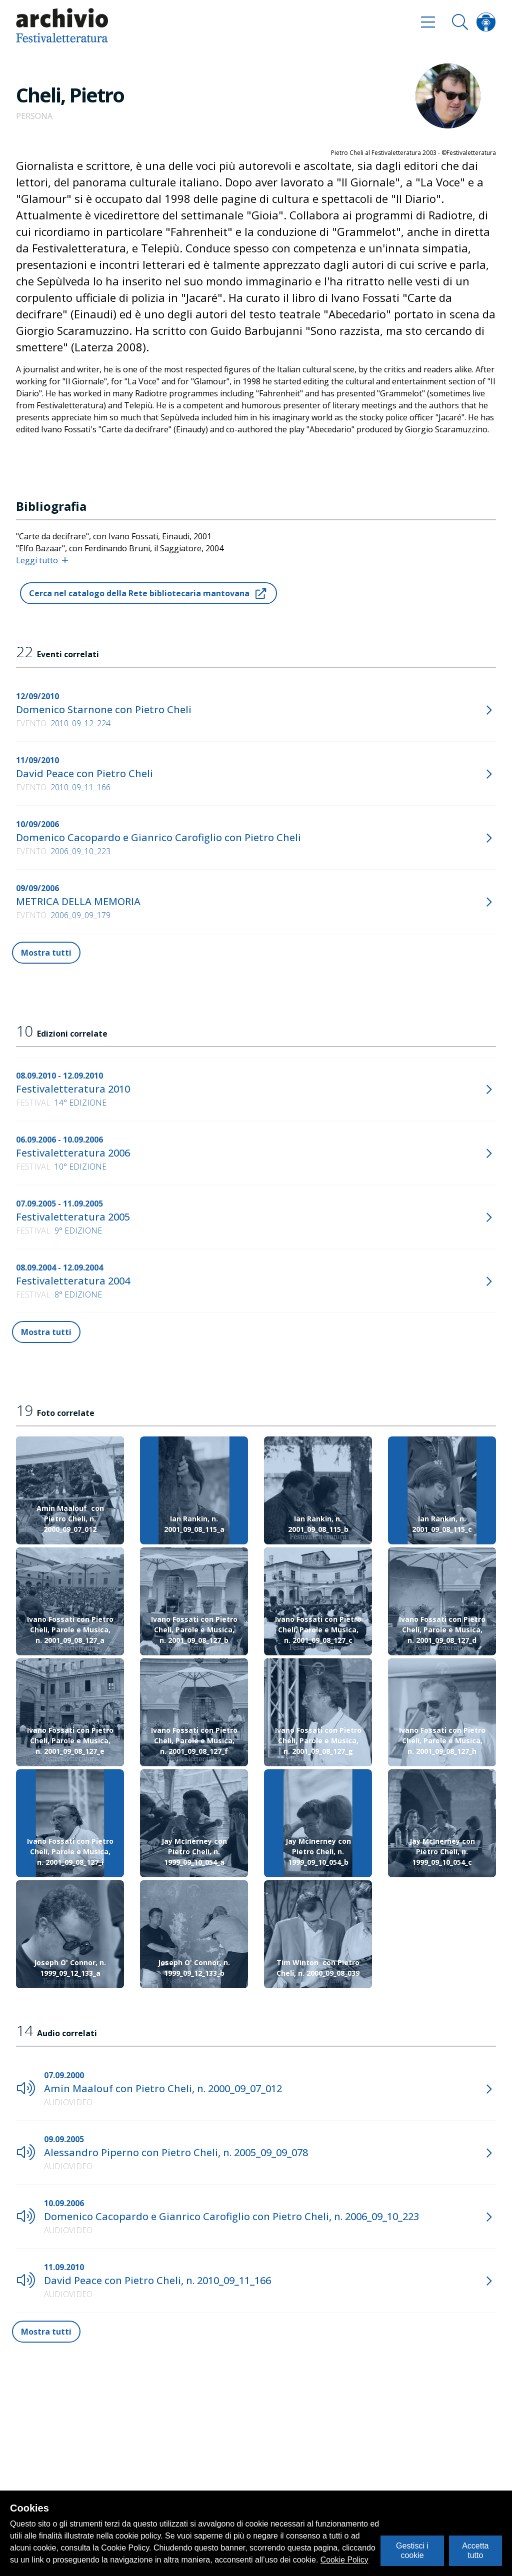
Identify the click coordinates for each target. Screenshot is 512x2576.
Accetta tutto (475, 2550)
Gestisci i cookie (412, 2550)
